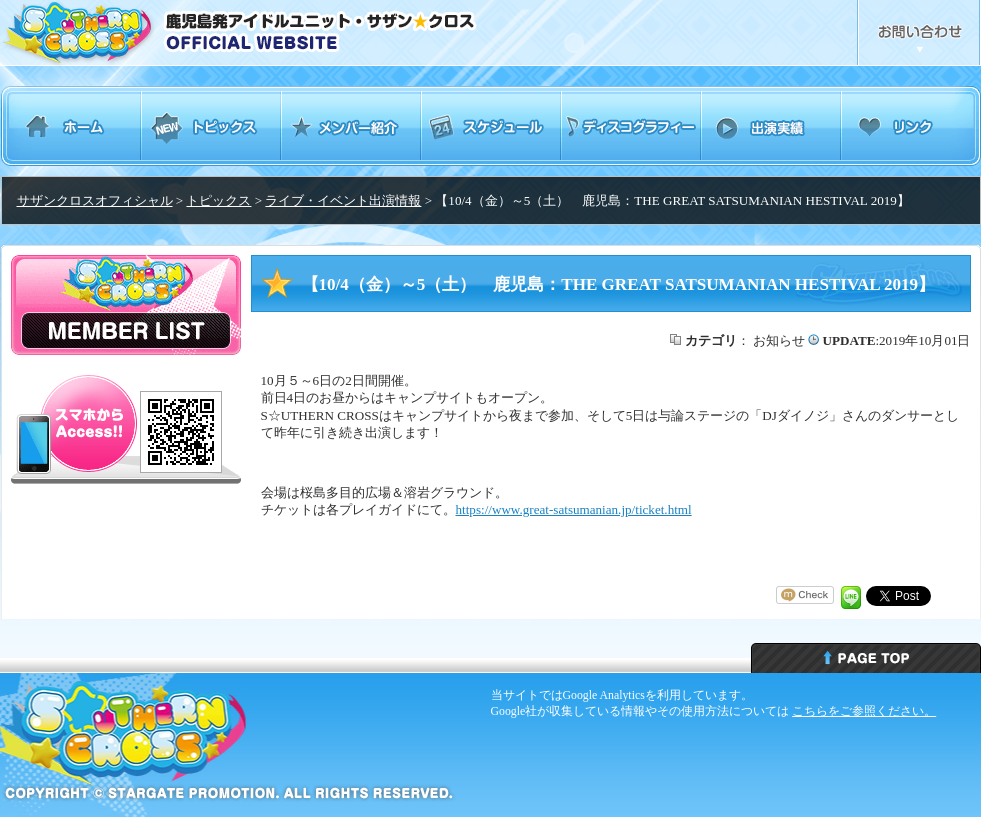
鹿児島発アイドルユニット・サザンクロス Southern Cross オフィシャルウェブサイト (293, 33)
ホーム (71, 126)
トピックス (211, 126)
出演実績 (771, 126)
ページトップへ (866, 658)
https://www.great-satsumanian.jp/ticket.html (574, 509)
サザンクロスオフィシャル (95, 200)
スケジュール (491, 126)
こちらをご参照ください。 (864, 711)
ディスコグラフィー (631, 126)
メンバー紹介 (351, 126)
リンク (911, 126)
